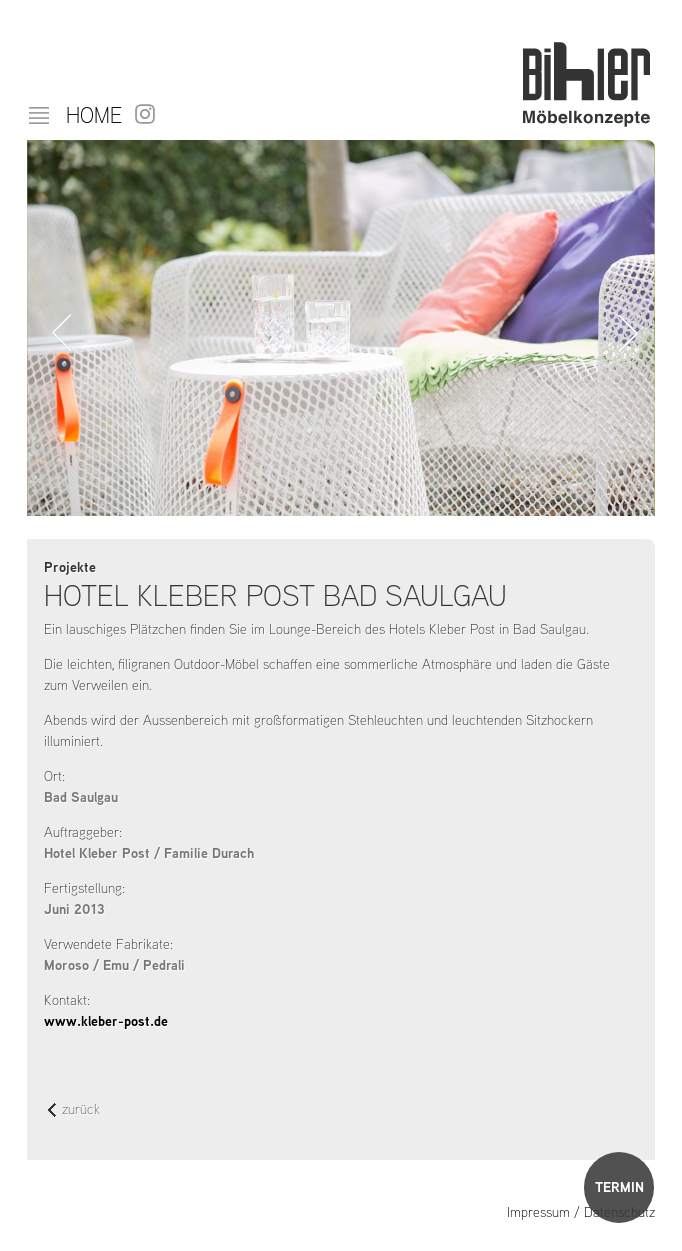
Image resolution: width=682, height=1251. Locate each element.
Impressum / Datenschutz (581, 1212)
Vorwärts (624, 333)
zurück (74, 1110)
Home (94, 115)
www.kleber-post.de (106, 1021)
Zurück (57, 333)
